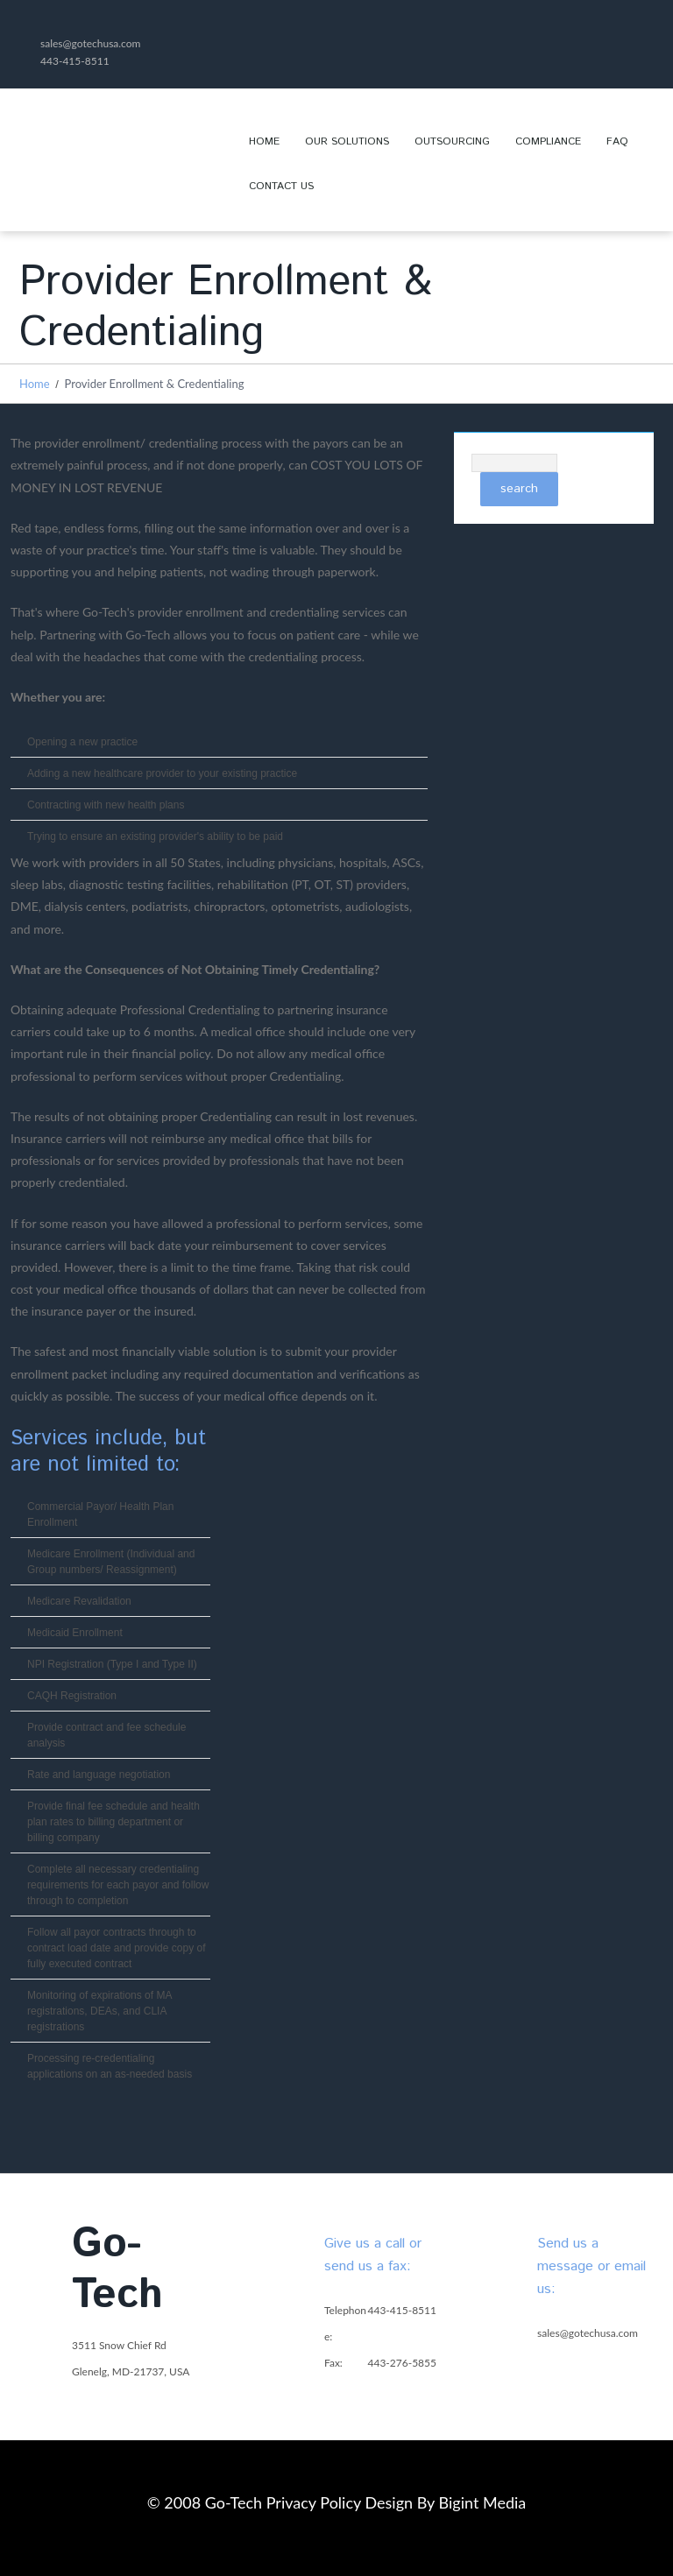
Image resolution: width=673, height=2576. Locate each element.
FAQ (617, 141)
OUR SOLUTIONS (341, 149)
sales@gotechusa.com (90, 43)
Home (264, 141)
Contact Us (281, 186)
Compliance (548, 141)
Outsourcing (452, 141)
